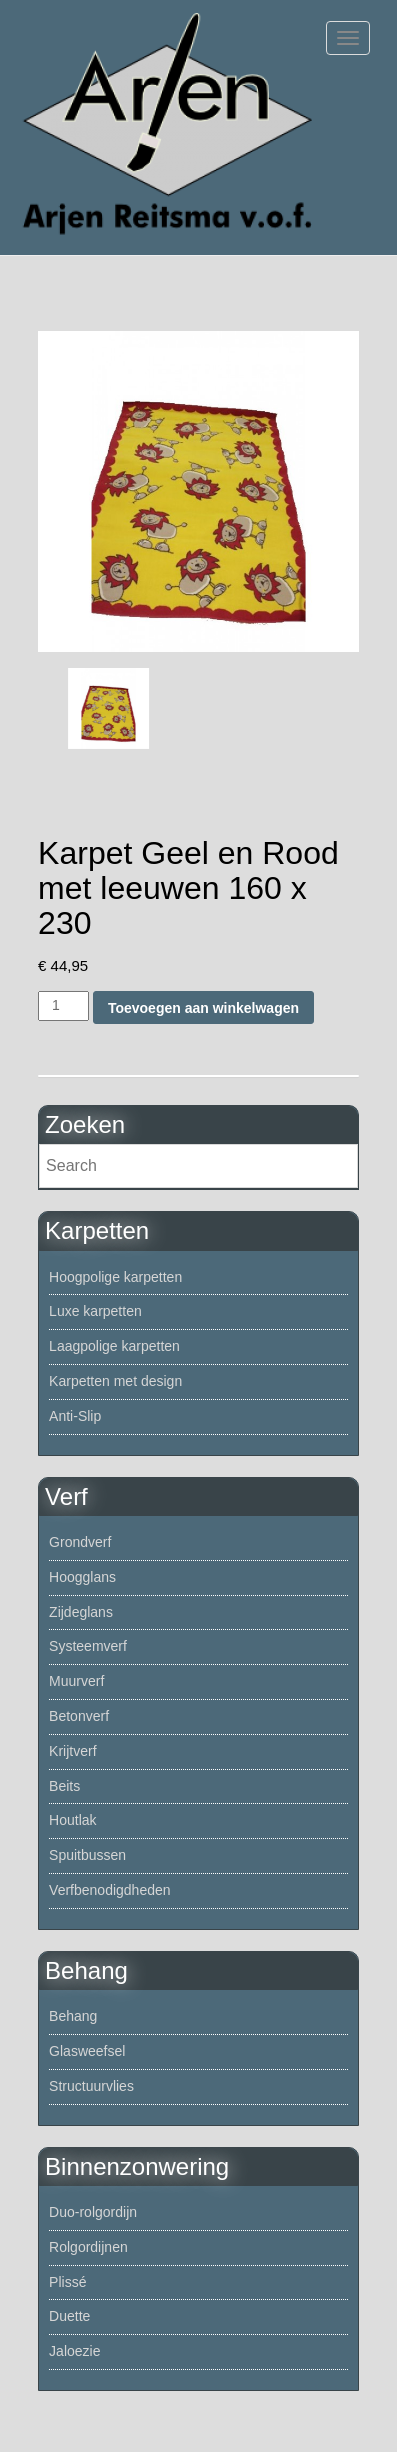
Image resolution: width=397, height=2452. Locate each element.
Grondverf (80, 1542)
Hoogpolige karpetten (115, 1277)
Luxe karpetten (95, 1311)
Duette (69, 2316)
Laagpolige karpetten (114, 1346)
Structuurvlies (91, 2086)
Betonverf (79, 1716)
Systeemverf (88, 1646)
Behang (73, 2016)
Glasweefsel (87, 2051)
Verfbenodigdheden (109, 1890)
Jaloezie (74, 2351)
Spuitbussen (87, 1855)
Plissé (67, 2282)
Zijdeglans (81, 1612)
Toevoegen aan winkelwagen (203, 1008)
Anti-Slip (75, 1416)
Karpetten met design (115, 1381)
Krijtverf (72, 1751)
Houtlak (72, 1820)
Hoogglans (82, 1577)
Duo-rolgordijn (93, 2212)
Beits (64, 1786)
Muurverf (76, 1681)
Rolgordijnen (88, 2247)
